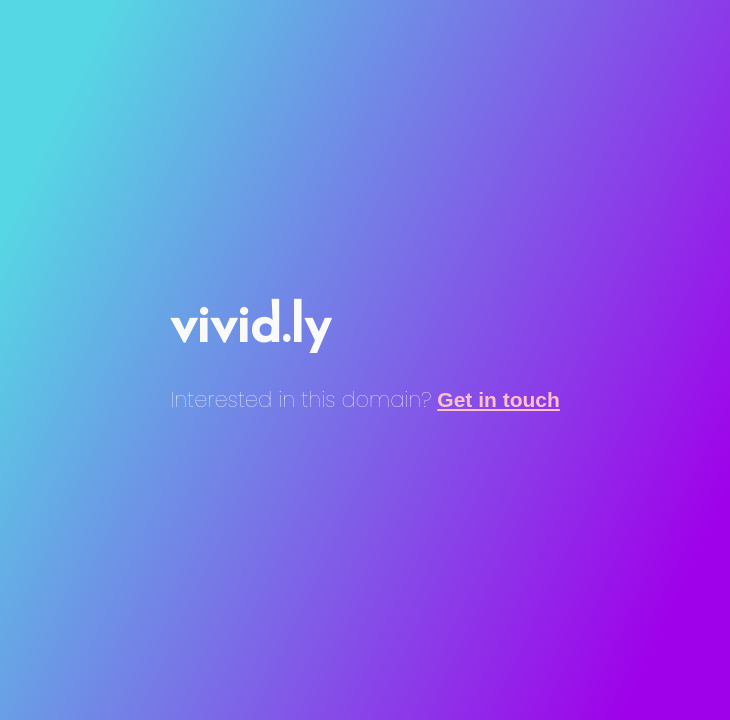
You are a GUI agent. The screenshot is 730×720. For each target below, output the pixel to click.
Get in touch (498, 399)
